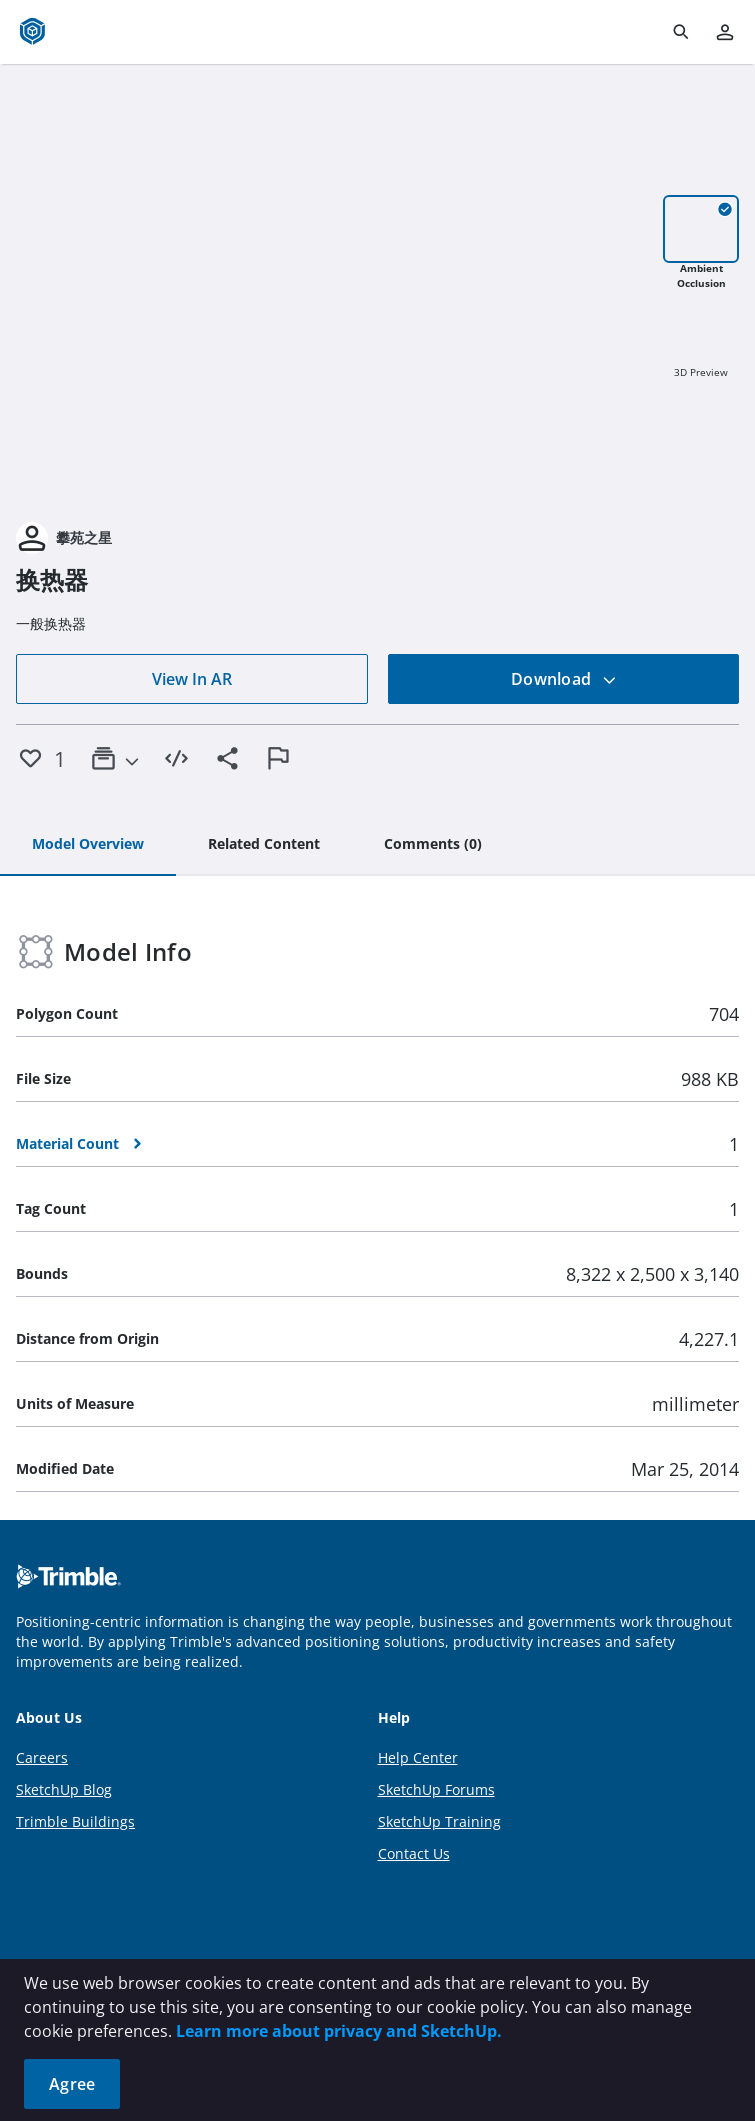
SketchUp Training (439, 1821)
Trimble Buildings (75, 1821)
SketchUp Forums (436, 1789)
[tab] (88, 845)
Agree (72, 2084)
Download (564, 679)
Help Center (418, 1757)
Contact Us (414, 1853)
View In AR (192, 679)
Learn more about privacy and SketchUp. (339, 2031)
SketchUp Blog (64, 1789)
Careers (42, 1757)
